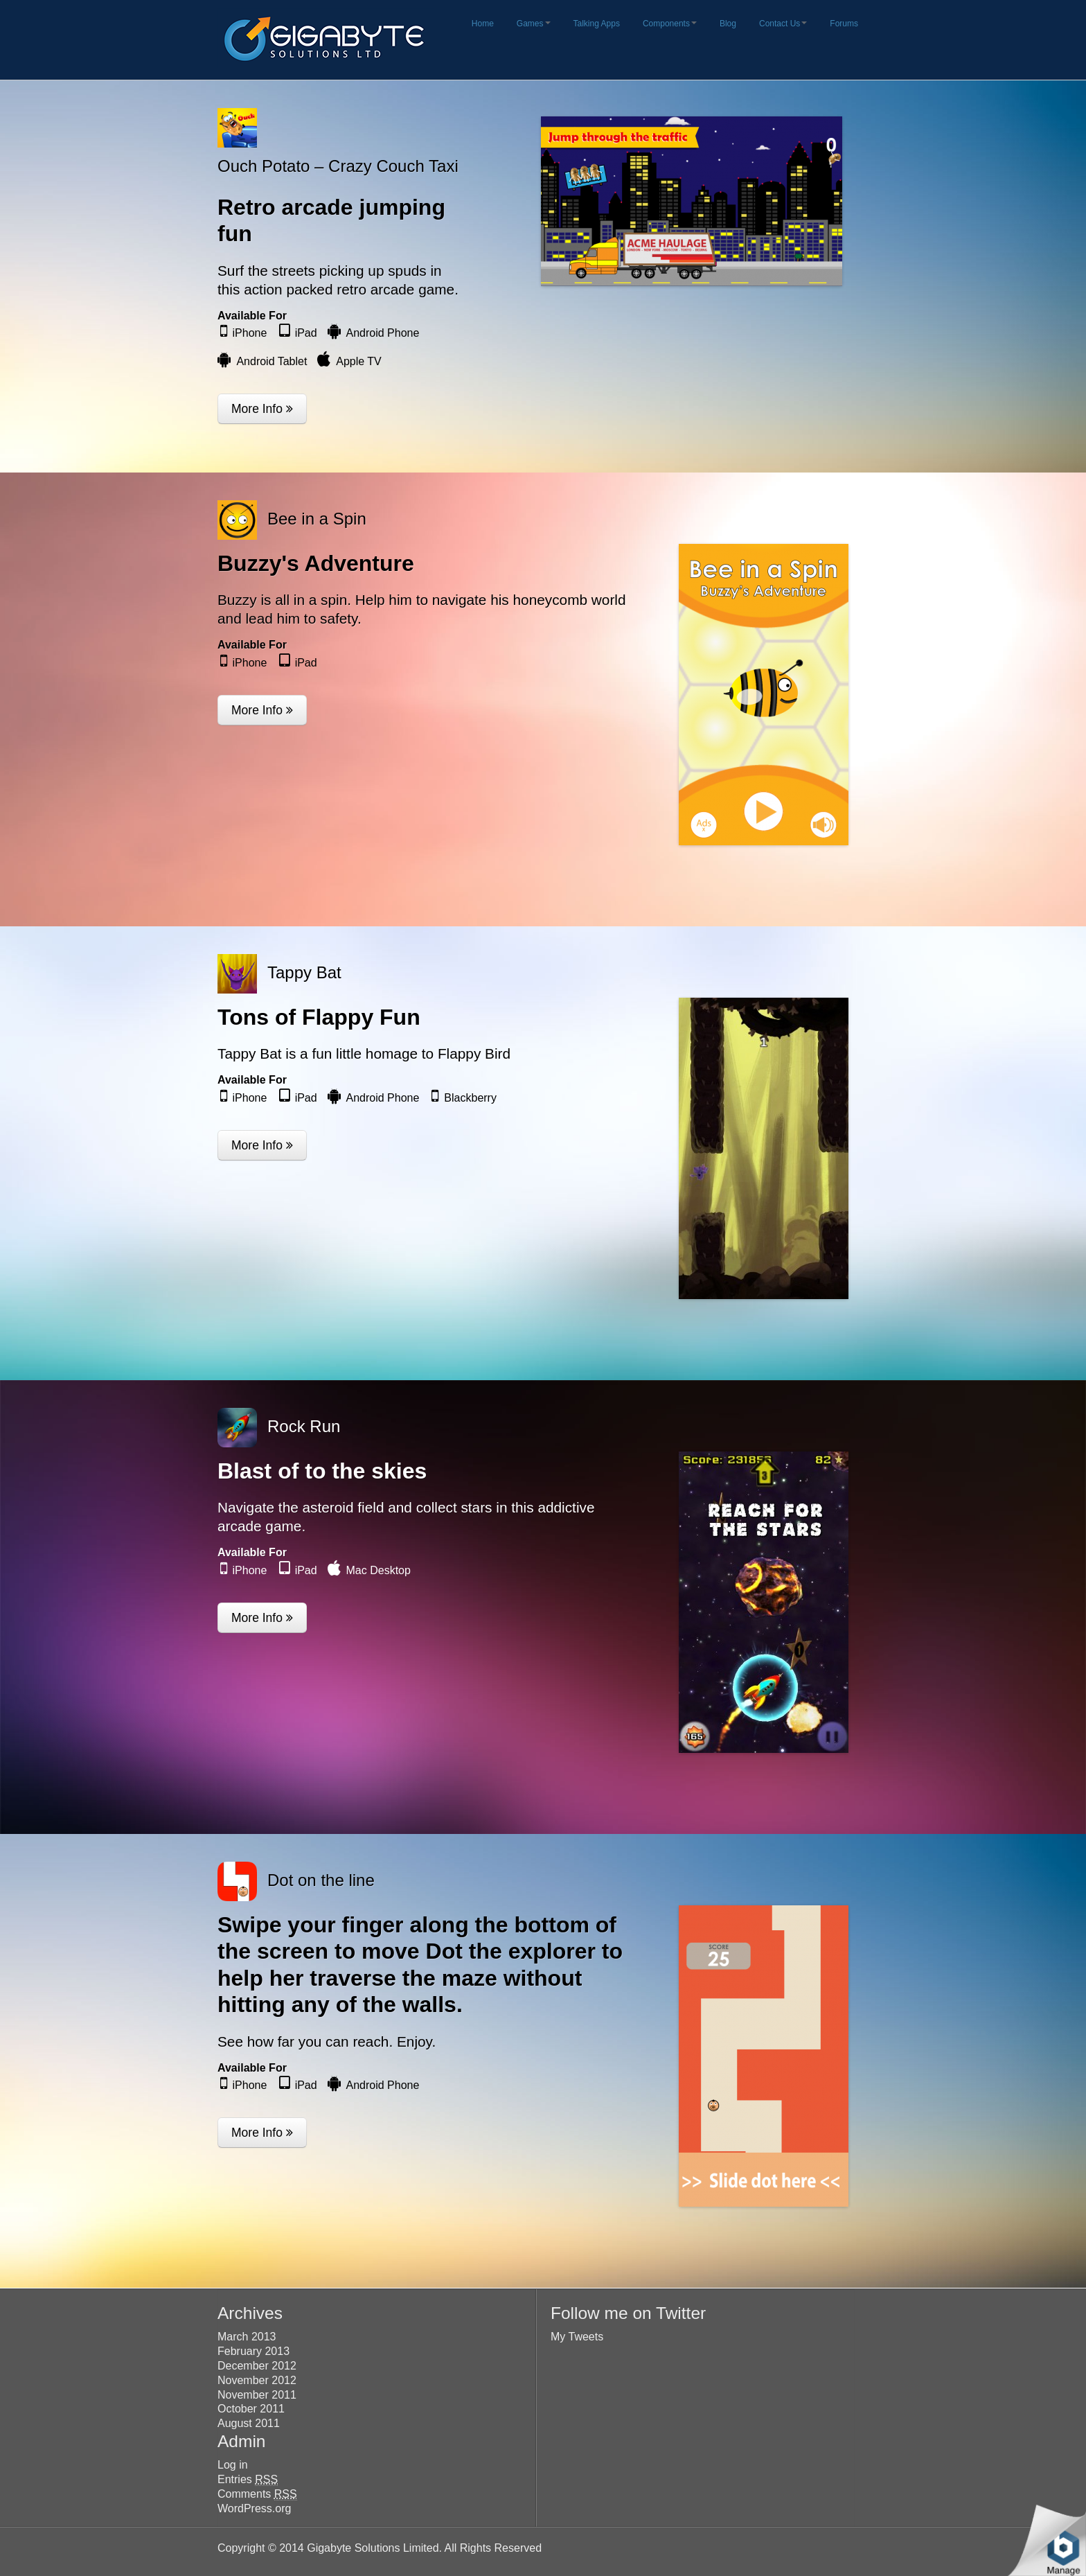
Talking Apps (596, 23)
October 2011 (251, 2409)
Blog (728, 23)
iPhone (250, 333)
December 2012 (256, 2366)
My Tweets (577, 2337)
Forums (844, 23)
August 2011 (248, 2423)
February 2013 (253, 2351)
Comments (257, 2494)
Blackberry (470, 1098)
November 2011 (256, 2395)
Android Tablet (271, 361)
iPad (306, 333)
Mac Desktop (378, 1570)
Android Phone (383, 333)
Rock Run (303, 1426)
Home (483, 23)
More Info (262, 409)
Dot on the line (321, 1880)
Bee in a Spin (316, 518)
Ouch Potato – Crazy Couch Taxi (338, 166)
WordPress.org (254, 2508)
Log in (232, 2465)
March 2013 (246, 2337)
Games (534, 23)
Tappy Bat (304, 972)
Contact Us (783, 23)
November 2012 (256, 2380)
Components (670, 23)
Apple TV (359, 361)
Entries (247, 2479)
